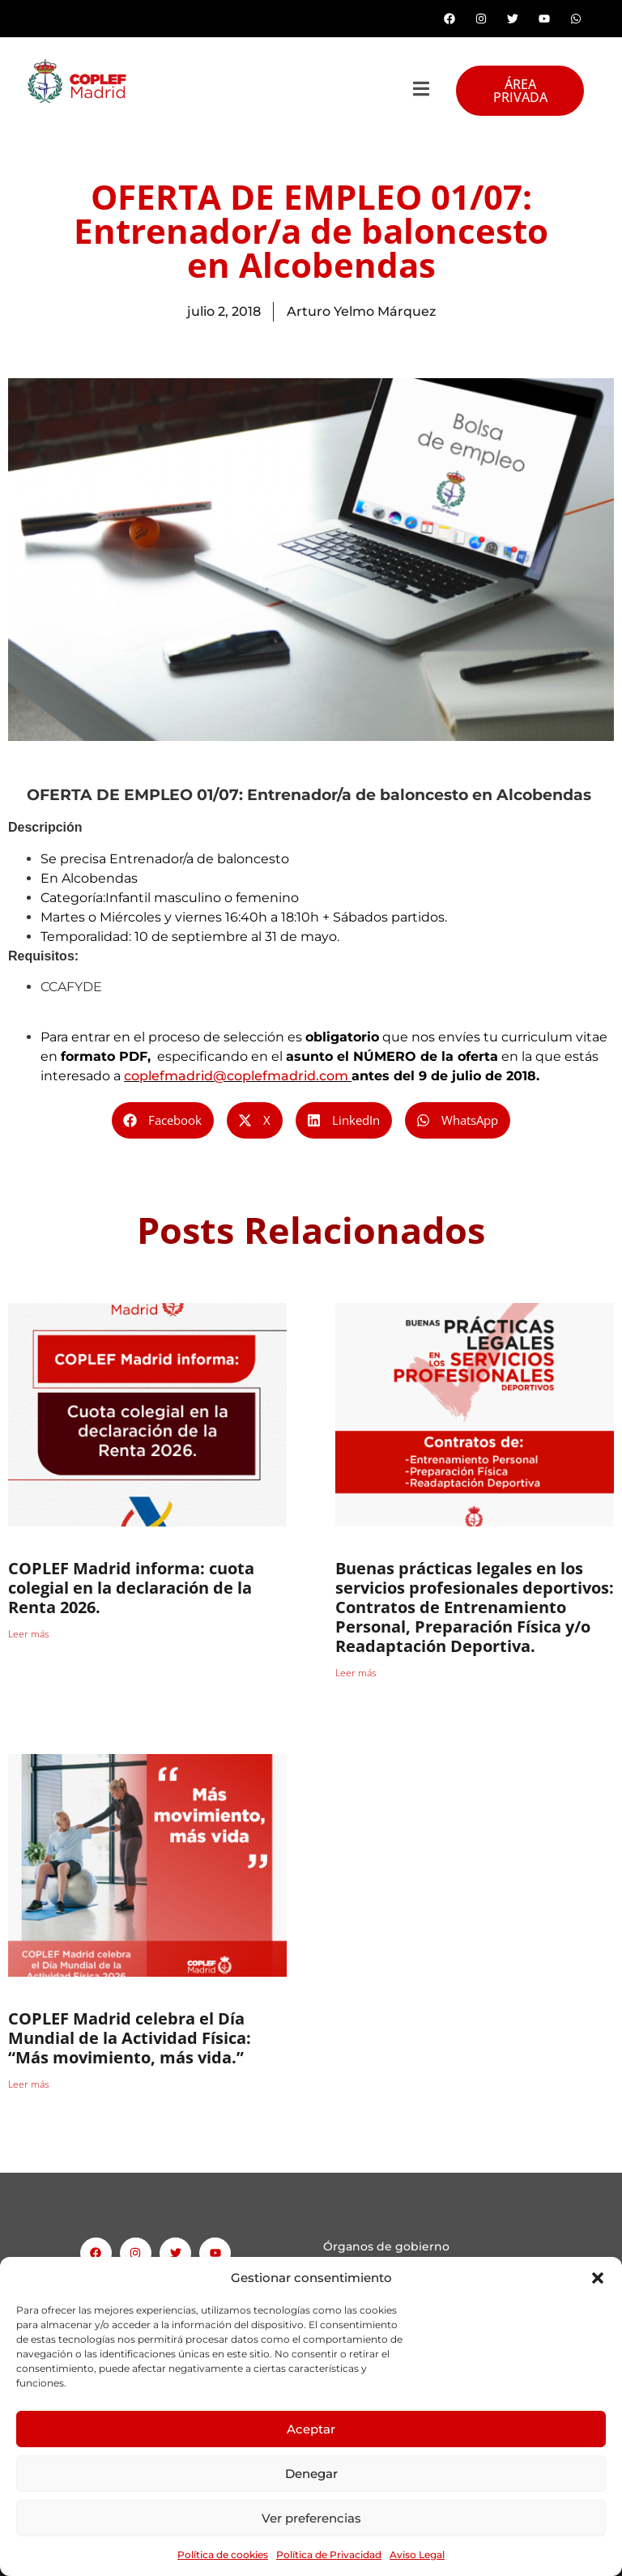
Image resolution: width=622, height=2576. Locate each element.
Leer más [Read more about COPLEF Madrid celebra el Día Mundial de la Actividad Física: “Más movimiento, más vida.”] (28, 2084)
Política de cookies (222, 2554)
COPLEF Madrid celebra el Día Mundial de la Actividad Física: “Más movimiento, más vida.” (129, 2038)
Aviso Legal (417, 2554)
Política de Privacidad (328, 2554)
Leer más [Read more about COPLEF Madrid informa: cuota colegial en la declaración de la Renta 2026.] (28, 1634)
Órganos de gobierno (386, 2246)
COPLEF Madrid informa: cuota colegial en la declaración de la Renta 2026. (131, 1587)
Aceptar (311, 2429)
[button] (598, 2278)
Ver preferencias (311, 2518)
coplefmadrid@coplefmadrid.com (236, 1076)
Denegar (311, 2473)
